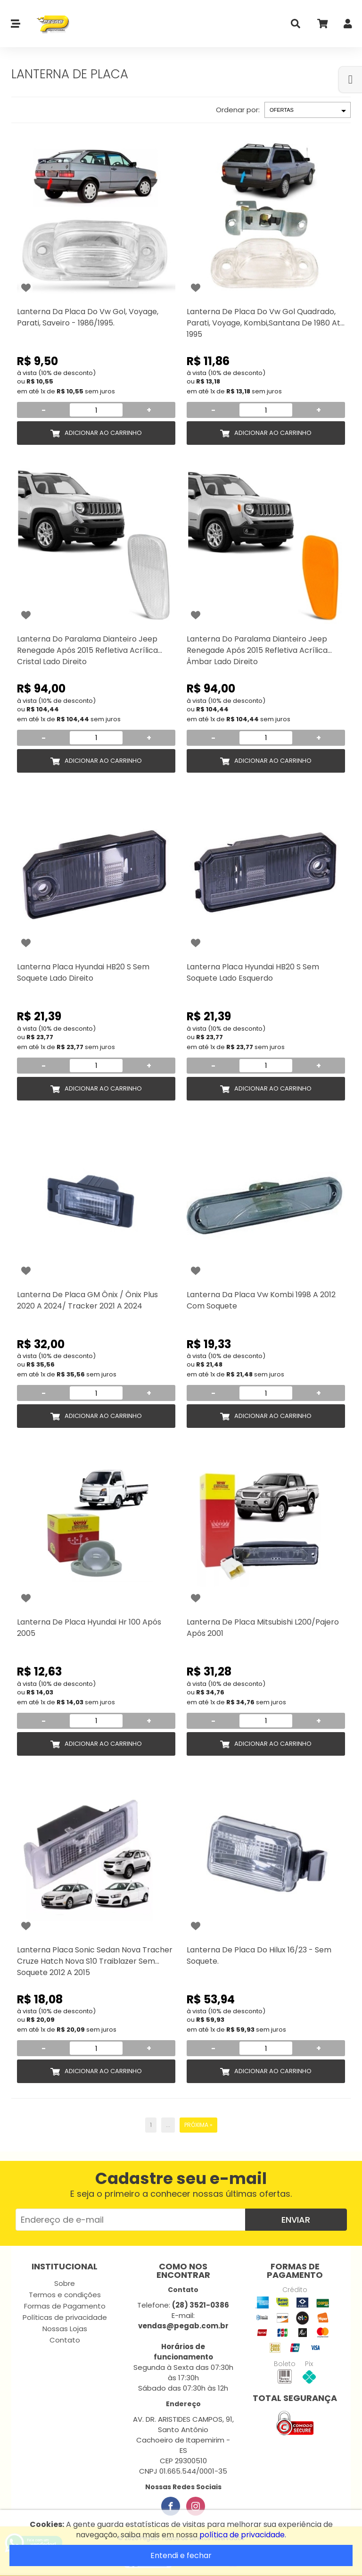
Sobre (64, 2283)
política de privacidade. (242, 2534)
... (168, 2125)
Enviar (295, 2220)
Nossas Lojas (64, 2329)
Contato (64, 2340)
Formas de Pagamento (65, 2306)
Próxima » (198, 2125)
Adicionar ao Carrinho (103, 432)
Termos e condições (65, 2295)
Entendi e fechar (181, 2555)
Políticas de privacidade (65, 2317)
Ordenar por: (238, 110)
